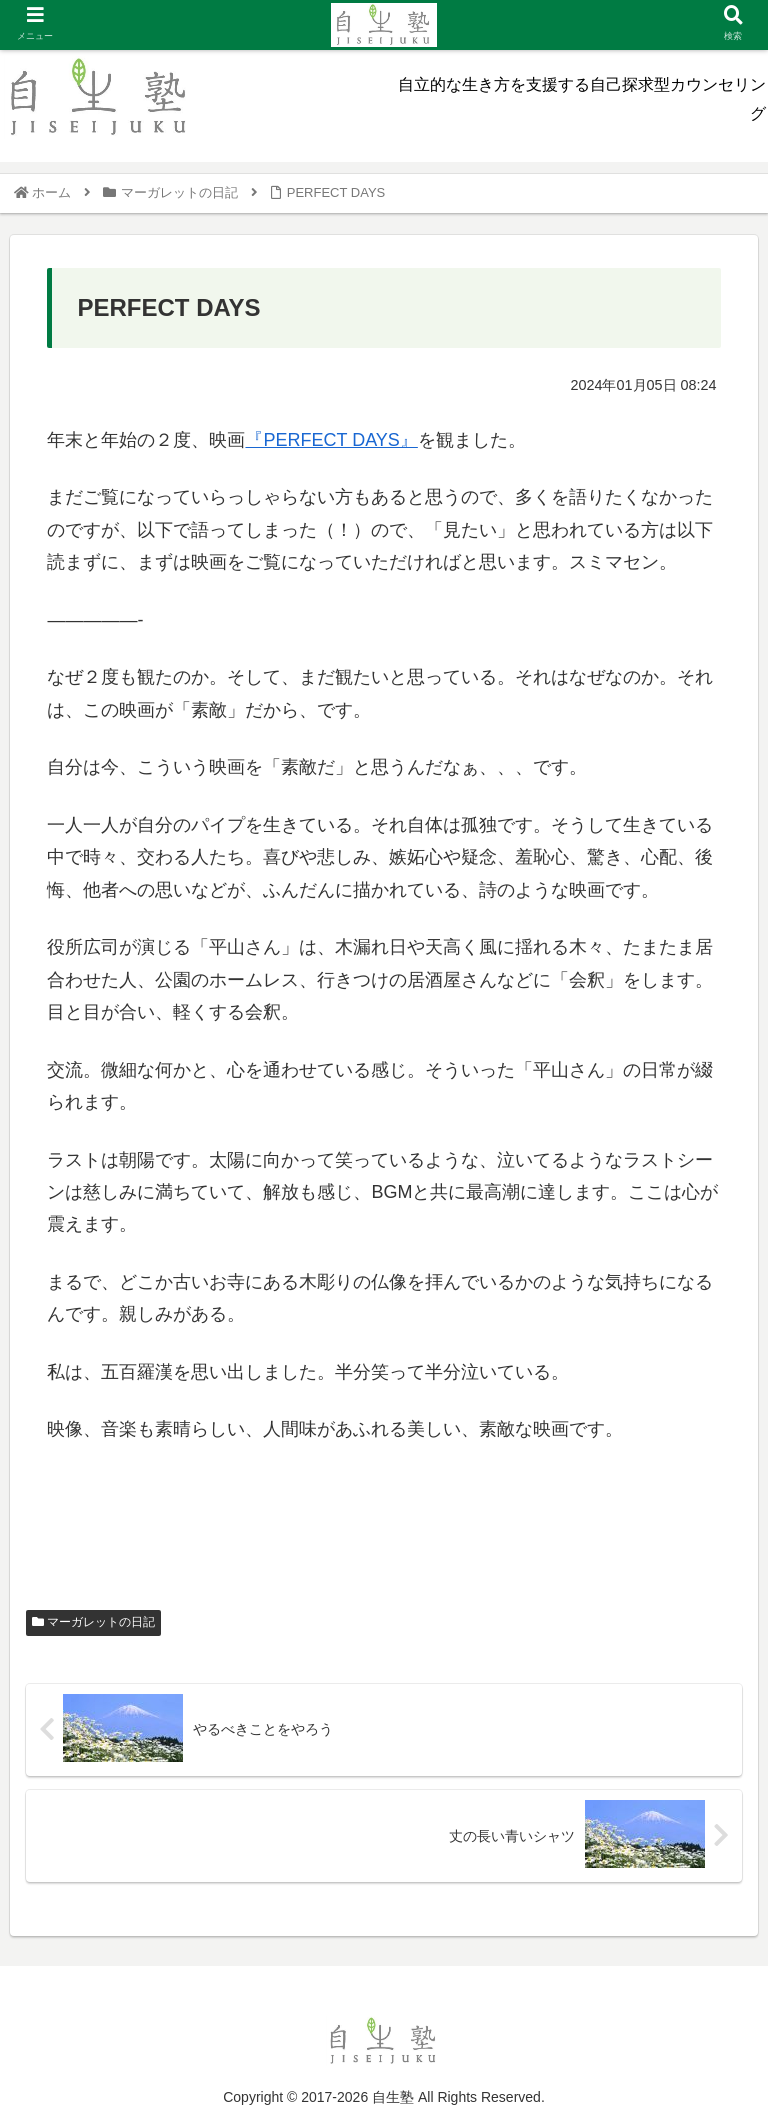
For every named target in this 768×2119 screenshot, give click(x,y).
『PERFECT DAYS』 (331, 440)
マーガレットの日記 (93, 1622)
